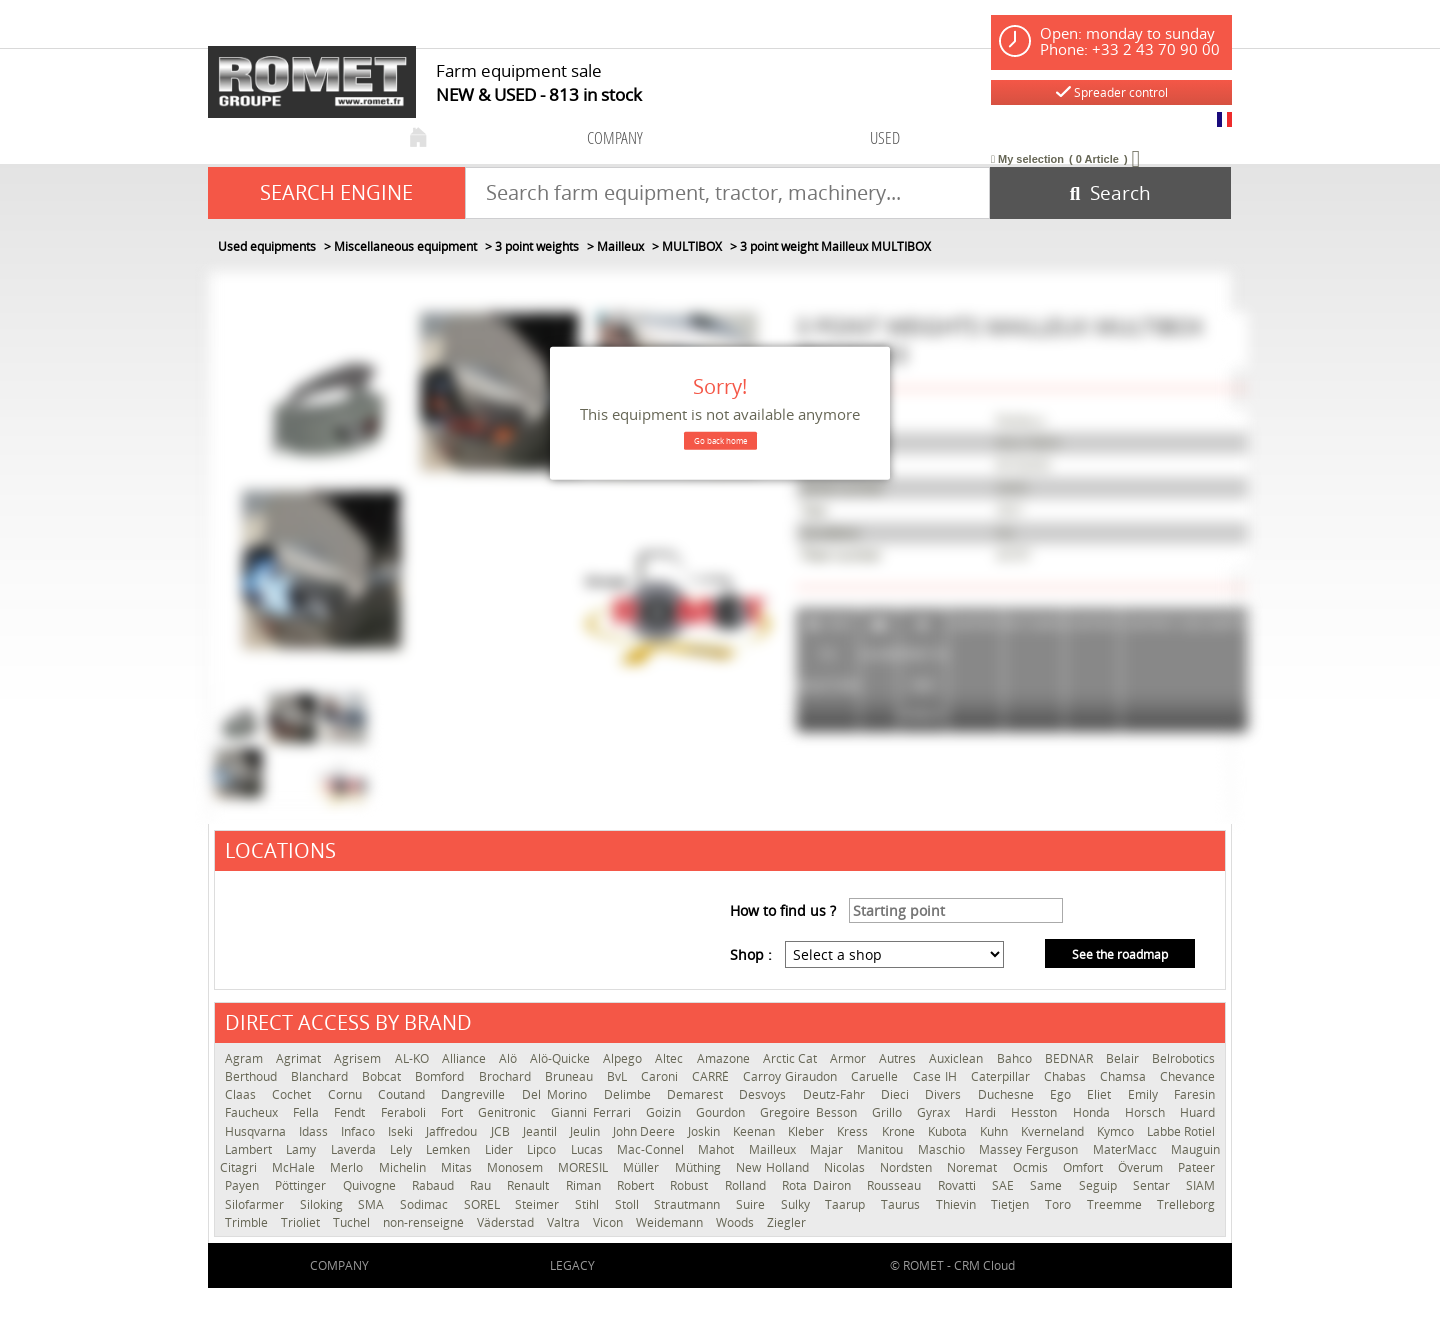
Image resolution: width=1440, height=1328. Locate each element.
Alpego (624, 1058)
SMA (374, 1204)
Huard (1197, 1112)
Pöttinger (303, 1185)
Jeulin (586, 1131)
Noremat (974, 1167)
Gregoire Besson (810, 1112)
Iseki (402, 1131)
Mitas (459, 1167)
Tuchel (353, 1222)
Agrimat (300, 1058)
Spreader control (1112, 92)
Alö (509, 1058)
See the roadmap (1120, 954)
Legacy (572, 1265)
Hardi (983, 1112)
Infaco (359, 1131)
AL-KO (413, 1058)
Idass (315, 1131)
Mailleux (774, 1149)
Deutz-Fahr (837, 1094)
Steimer (540, 1204)
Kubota (949, 1131)
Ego (1063, 1094)
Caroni (661, 1076)
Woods (736, 1222)
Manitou (882, 1149)
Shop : (751, 954)
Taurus (903, 1204)
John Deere (645, 1131)
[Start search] (1110, 193)
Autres (899, 1058)
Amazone (725, 1058)
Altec (670, 1058)
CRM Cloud (984, 1265)
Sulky (798, 1204)
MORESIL (585, 1167)
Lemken (450, 1149)
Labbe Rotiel (1181, 1131)
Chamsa (1125, 1076)
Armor (849, 1058)
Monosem (517, 1167)
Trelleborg (1186, 1204)
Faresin (1194, 1094)
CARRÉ (712, 1076)
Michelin (405, 1167)
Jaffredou (453, 1131)
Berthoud (253, 1076)
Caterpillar (1002, 1076)
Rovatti (960, 1185)
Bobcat (383, 1076)
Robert (638, 1185)
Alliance (465, 1058)
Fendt (352, 1112)
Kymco (1117, 1131)
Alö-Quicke (561, 1058)
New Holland (775, 1167)
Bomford (441, 1076)
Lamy (303, 1149)
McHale (296, 1167)
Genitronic (509, 1112)
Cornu (348, 1094)
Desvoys (765, 1094)
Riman (586, 1185)
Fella (308, 1112)
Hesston (1036, 1112)
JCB (502, 1131)
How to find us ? (783, 910)
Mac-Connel (652, 1149)
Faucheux (254, 1112)
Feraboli (406, 1112)
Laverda (355, 1149)
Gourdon (723, 1112)
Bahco (1016, 1058)
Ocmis (1033, 1167)
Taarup (848, 1204)
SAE (1006, 1185)
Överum (1143, 1167)
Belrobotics (1183, 1058)
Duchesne (1009, 1094)
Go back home (720, 440)
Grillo (889, 1112)
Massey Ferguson (1031, 1149)
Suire (753, 1204)
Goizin (666, 1112)
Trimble (248, 1222)
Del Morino (558, 1094)
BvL (619, 1076)
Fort (454, 1112)
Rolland (748, 1185)
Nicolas (847, 1167)
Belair (1124, 1058)
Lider (501, 1149)
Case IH (937, 1076)
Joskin (705, 1131)
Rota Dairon (820, 1185)
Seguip (1101, 1185)
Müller (643, 1167)
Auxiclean (957, 1058)
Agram (245, 1058)
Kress (854, 1131)
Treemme (1117, 1204)
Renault (531, 1185)
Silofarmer (257, 1204)
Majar (828, 1149)
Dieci (898, 1094)
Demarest (698, 1094)
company (615, 137)
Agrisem (359, 1058)
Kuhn (995, 1131)
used (885, 137)
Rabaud (436, 1185)
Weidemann (671, 1222)
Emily (1146, 1094)
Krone (900, 1131)
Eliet (1102, 1094)
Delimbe (630, 1094)
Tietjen (1013, 1204)
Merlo (349, 1167)
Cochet (294, 1094)
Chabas (1067, 1076)
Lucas (589, 1149)
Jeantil (541, 1131)
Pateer (1196, 1167)
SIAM (1200, 1185)
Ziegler (786, 1222)
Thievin (959, 1204)
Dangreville (476, 1094)
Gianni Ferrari (593, 1112)
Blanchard (321, 1076)
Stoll (630, 1204)
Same (1049, 1185)
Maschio (943, 1149)
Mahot (718, 1149)
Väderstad (507, 1222)
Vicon (609, 1222)
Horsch (1147, 1112)
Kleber (807, 1131)
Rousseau (897, 1185)
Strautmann (690, 1204)
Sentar (1154, 1185)
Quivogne (372, 1185)
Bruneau (571, 1076)
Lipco (543, 1149)
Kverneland (1054, 1131)
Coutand (404, 1094)
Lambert (250, 1149)
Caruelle (876, 1076)
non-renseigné (425, 1222)
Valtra (565, 1222)
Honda (1094, 1112)
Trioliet (302, 1222)
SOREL (485, 1204)
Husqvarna (257, 1131)
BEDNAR (1070, 1058)
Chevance (1187, 1076)
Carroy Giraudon (792, 1076)
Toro (1061, 1204)
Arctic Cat (791, 1058)
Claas (243, 1094)
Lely (403, 1149)
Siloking (324, 1204)
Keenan (755, 1131)
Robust (692, 1185)
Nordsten (908, 1167)
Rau (483, 1185)
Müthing (700, 1167)
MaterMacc (1127, 1149)
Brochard (507, 1076)
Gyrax (936, 1112)
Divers (946, 1094)
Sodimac (427, 1204)
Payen (245, 1185)
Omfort (1085, 1167)
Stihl (590, 1204)
